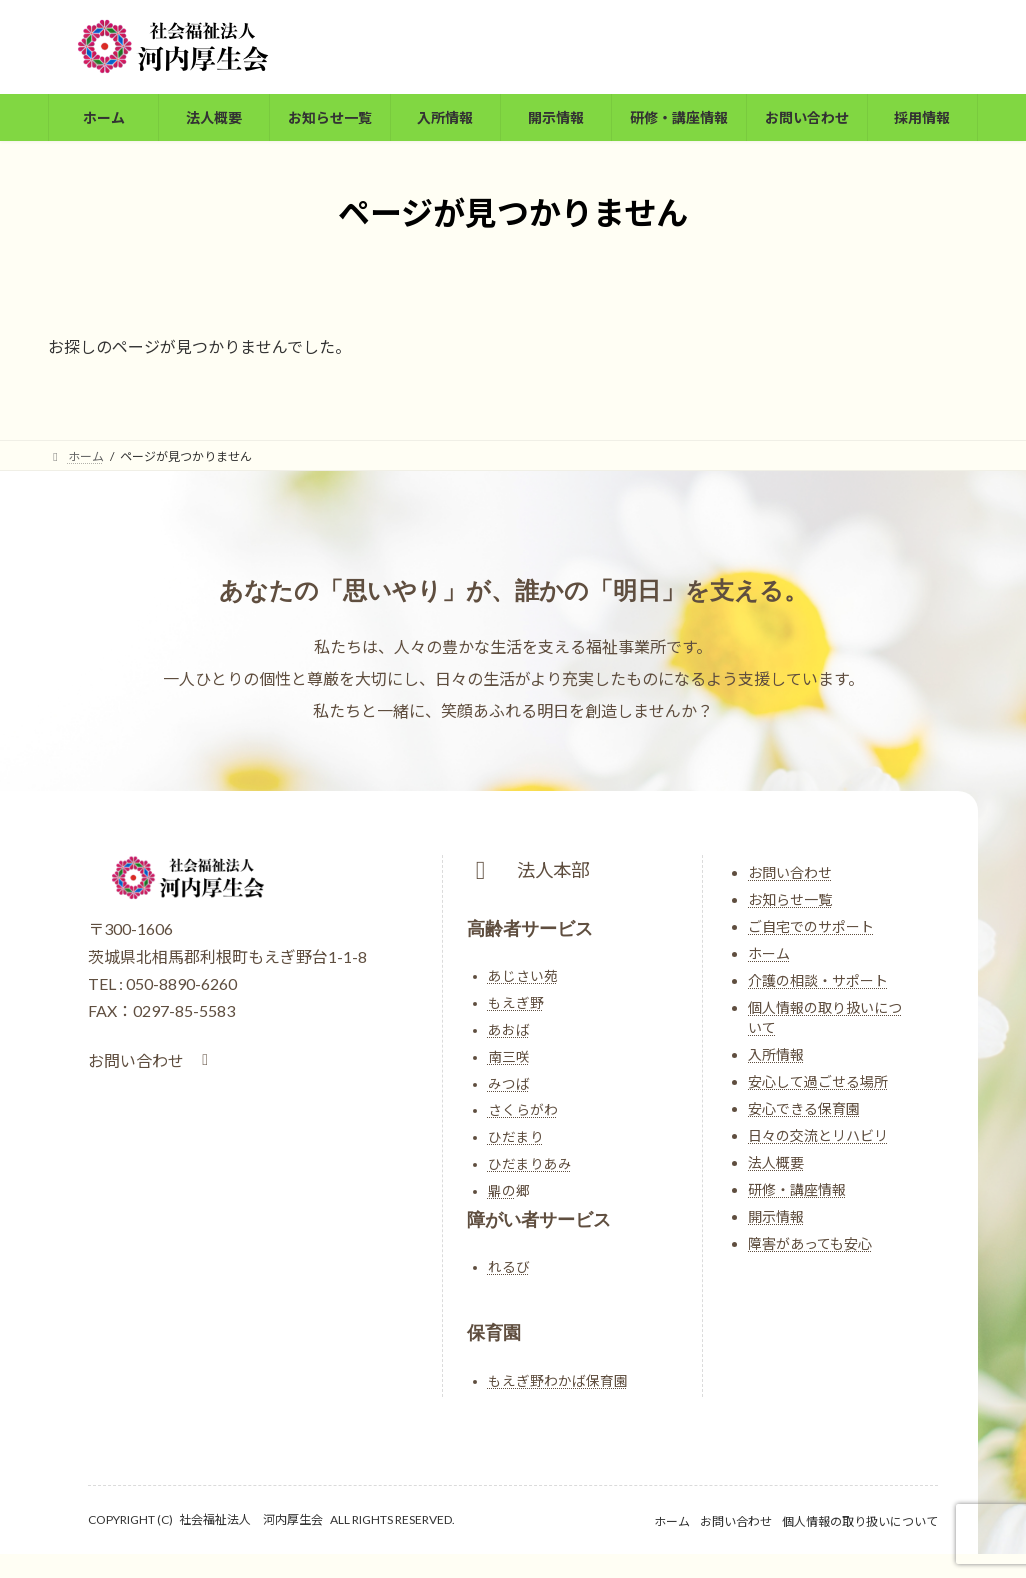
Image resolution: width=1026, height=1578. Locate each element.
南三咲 (509, 1057)
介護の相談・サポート (818, 980)
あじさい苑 (523, 976)
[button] (151, 1060)
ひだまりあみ (530, 1164)
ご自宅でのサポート (811, 926)
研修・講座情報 (797, 1189)
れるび (509, 1267)
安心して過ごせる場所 (818, 1081)
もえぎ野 (516, 1003)
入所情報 (776, 1054)
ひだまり (516, 1137)
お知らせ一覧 (790, 899)
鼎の (502, 1191)
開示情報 (776, 1216)
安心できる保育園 (804, 1108)
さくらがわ (523, 1110)
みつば (509, 1084)
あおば (509, 1030)
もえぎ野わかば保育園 (558, 1381)
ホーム (769, 953)
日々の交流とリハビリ (818, 1135)
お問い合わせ (790, 872)
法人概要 (776, 1162)
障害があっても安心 (810, 1243)
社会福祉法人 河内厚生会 (251, 1519)
